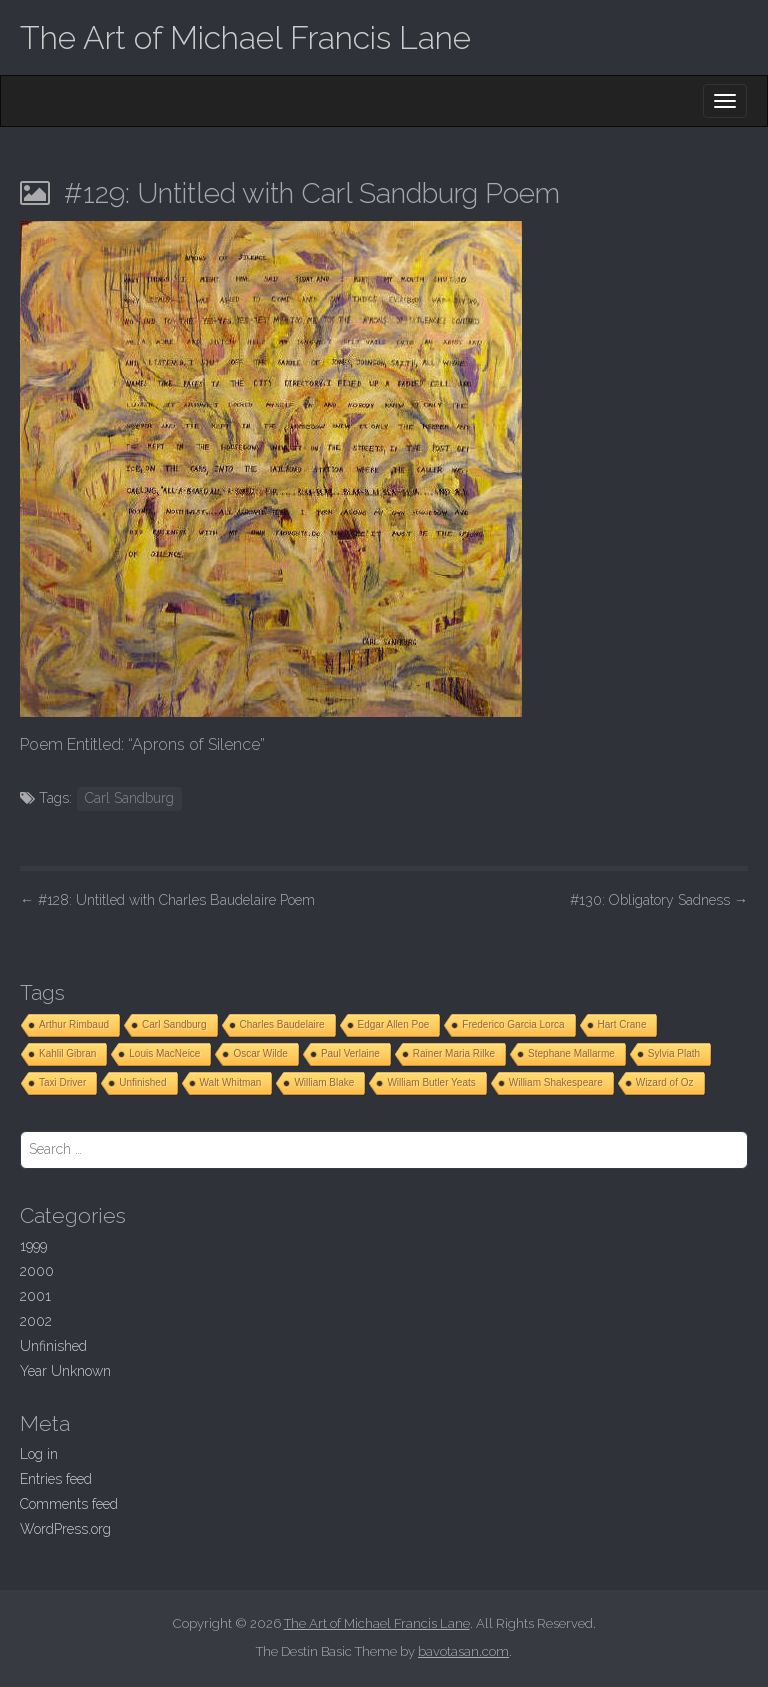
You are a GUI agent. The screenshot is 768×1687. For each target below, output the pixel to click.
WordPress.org (65, 1529)
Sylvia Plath (674, 1053)
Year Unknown (65, 1371)
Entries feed (56, 1479)
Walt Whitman (231, 1082)
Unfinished (142, 1082)
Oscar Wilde (260, 1053)
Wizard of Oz (665, 1082)
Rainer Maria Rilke (454, 1053)
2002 (36, 1321)
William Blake (324, 1082)
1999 (33, 1246)
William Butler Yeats (431, 1082)
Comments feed (69, 1504)
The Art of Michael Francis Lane (245, 37)
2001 (35, 1296)
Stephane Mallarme (571, 1053)
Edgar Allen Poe (394, 1024)
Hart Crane (622, 1024)
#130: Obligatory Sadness (659, 900)
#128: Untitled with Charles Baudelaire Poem (167, 900)
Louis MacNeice (164, 1053)
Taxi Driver (62, 1082)
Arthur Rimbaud (74, 1024)
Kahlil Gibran (67, 1053)
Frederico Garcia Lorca (513, 1024)
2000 (37, 1271)
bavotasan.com (463, 1651)
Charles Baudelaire (282, 1024)
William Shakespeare (556, 1082)
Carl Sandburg (129, 798)
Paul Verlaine (350, 1053)
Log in (39, 1454)
